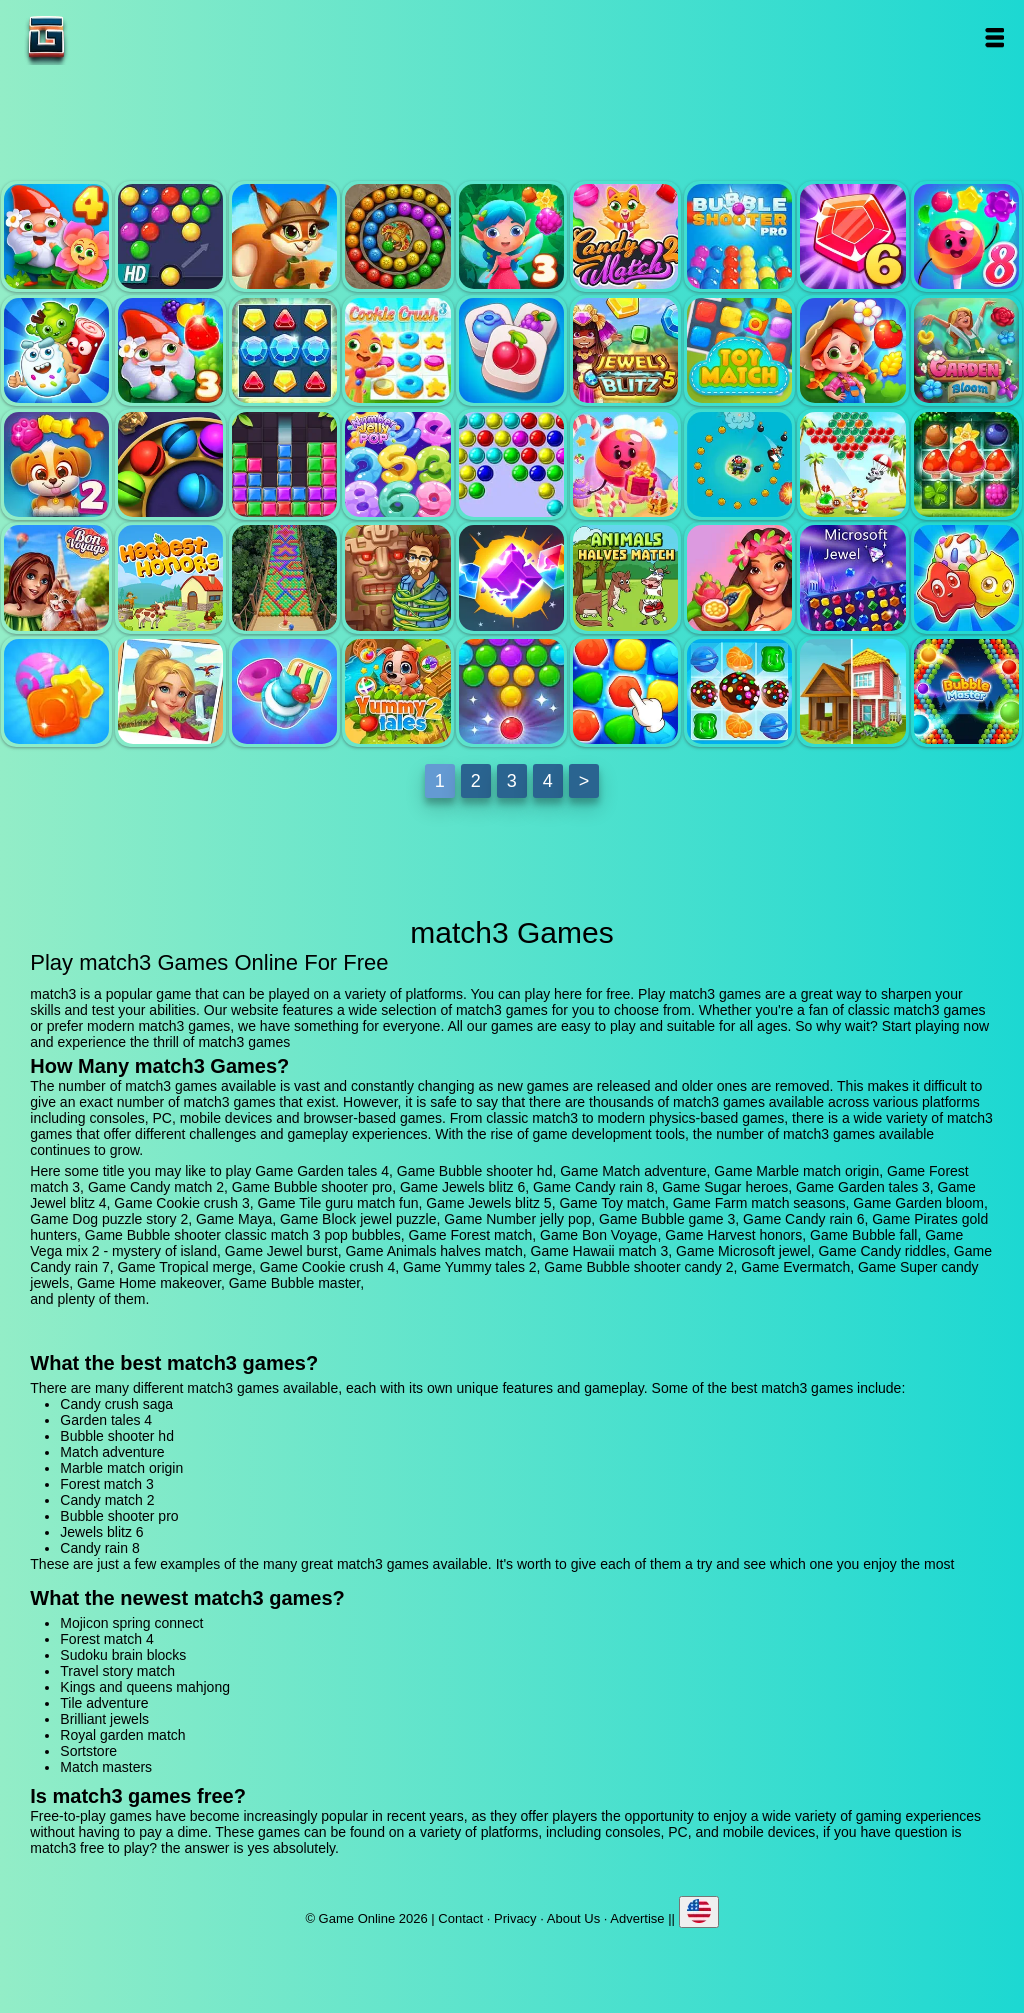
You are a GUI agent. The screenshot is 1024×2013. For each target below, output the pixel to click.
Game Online (109, 37)
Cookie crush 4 (284, 691)
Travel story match (117, 1671)
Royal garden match (122, 1735)
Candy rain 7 (56, 691)
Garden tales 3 (170, 350)
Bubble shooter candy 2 (511, 691)
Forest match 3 (511, 236)
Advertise (637, 1918)
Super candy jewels (739, 691)
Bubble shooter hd (170, 236)
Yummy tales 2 (397, 691)
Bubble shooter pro (739, 236)
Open (994, 37)
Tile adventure (104, 1703)
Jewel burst (511, 577)
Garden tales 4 (56, 236)
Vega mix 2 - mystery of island (397, 577)
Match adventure (284, 236)
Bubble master (966, 691)
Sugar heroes (56, 350)
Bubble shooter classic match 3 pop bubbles (852, 464)
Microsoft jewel (852, 577)
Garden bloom (966, 350)
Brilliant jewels (104, 1719)
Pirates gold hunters (739, 464)
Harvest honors (170, 577)
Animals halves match (625, 577)
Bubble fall (284, 577)
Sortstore (88, 1751)
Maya (170, 464)
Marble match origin (397, 236)
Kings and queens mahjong (145, 1687)
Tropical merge (170, 691)
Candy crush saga (116, 1404)
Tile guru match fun (511, 350)
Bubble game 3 (511, 464)
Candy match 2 (625, 236)
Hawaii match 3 (739, 577)
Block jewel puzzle (284, 464)
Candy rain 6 (625, 464)
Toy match (739, 350)
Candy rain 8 (966, 236)
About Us (573, 1918)
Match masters (106, 1767)
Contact (460, 1918)
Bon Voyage (56, 577)
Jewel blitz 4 (284, 350)
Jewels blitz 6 (852, 236)
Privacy (515, 1918)
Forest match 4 (106, 1639)
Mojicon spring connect (131, 1623)
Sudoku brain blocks (123, 1655)
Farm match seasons (852, 350)
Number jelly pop (397, 464)
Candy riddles (966, 577)
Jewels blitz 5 (625, 350)
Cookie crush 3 (397, 350)
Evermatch (625, 691)
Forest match (966, 464)
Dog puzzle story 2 (56, 464)
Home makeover (852, 691)
